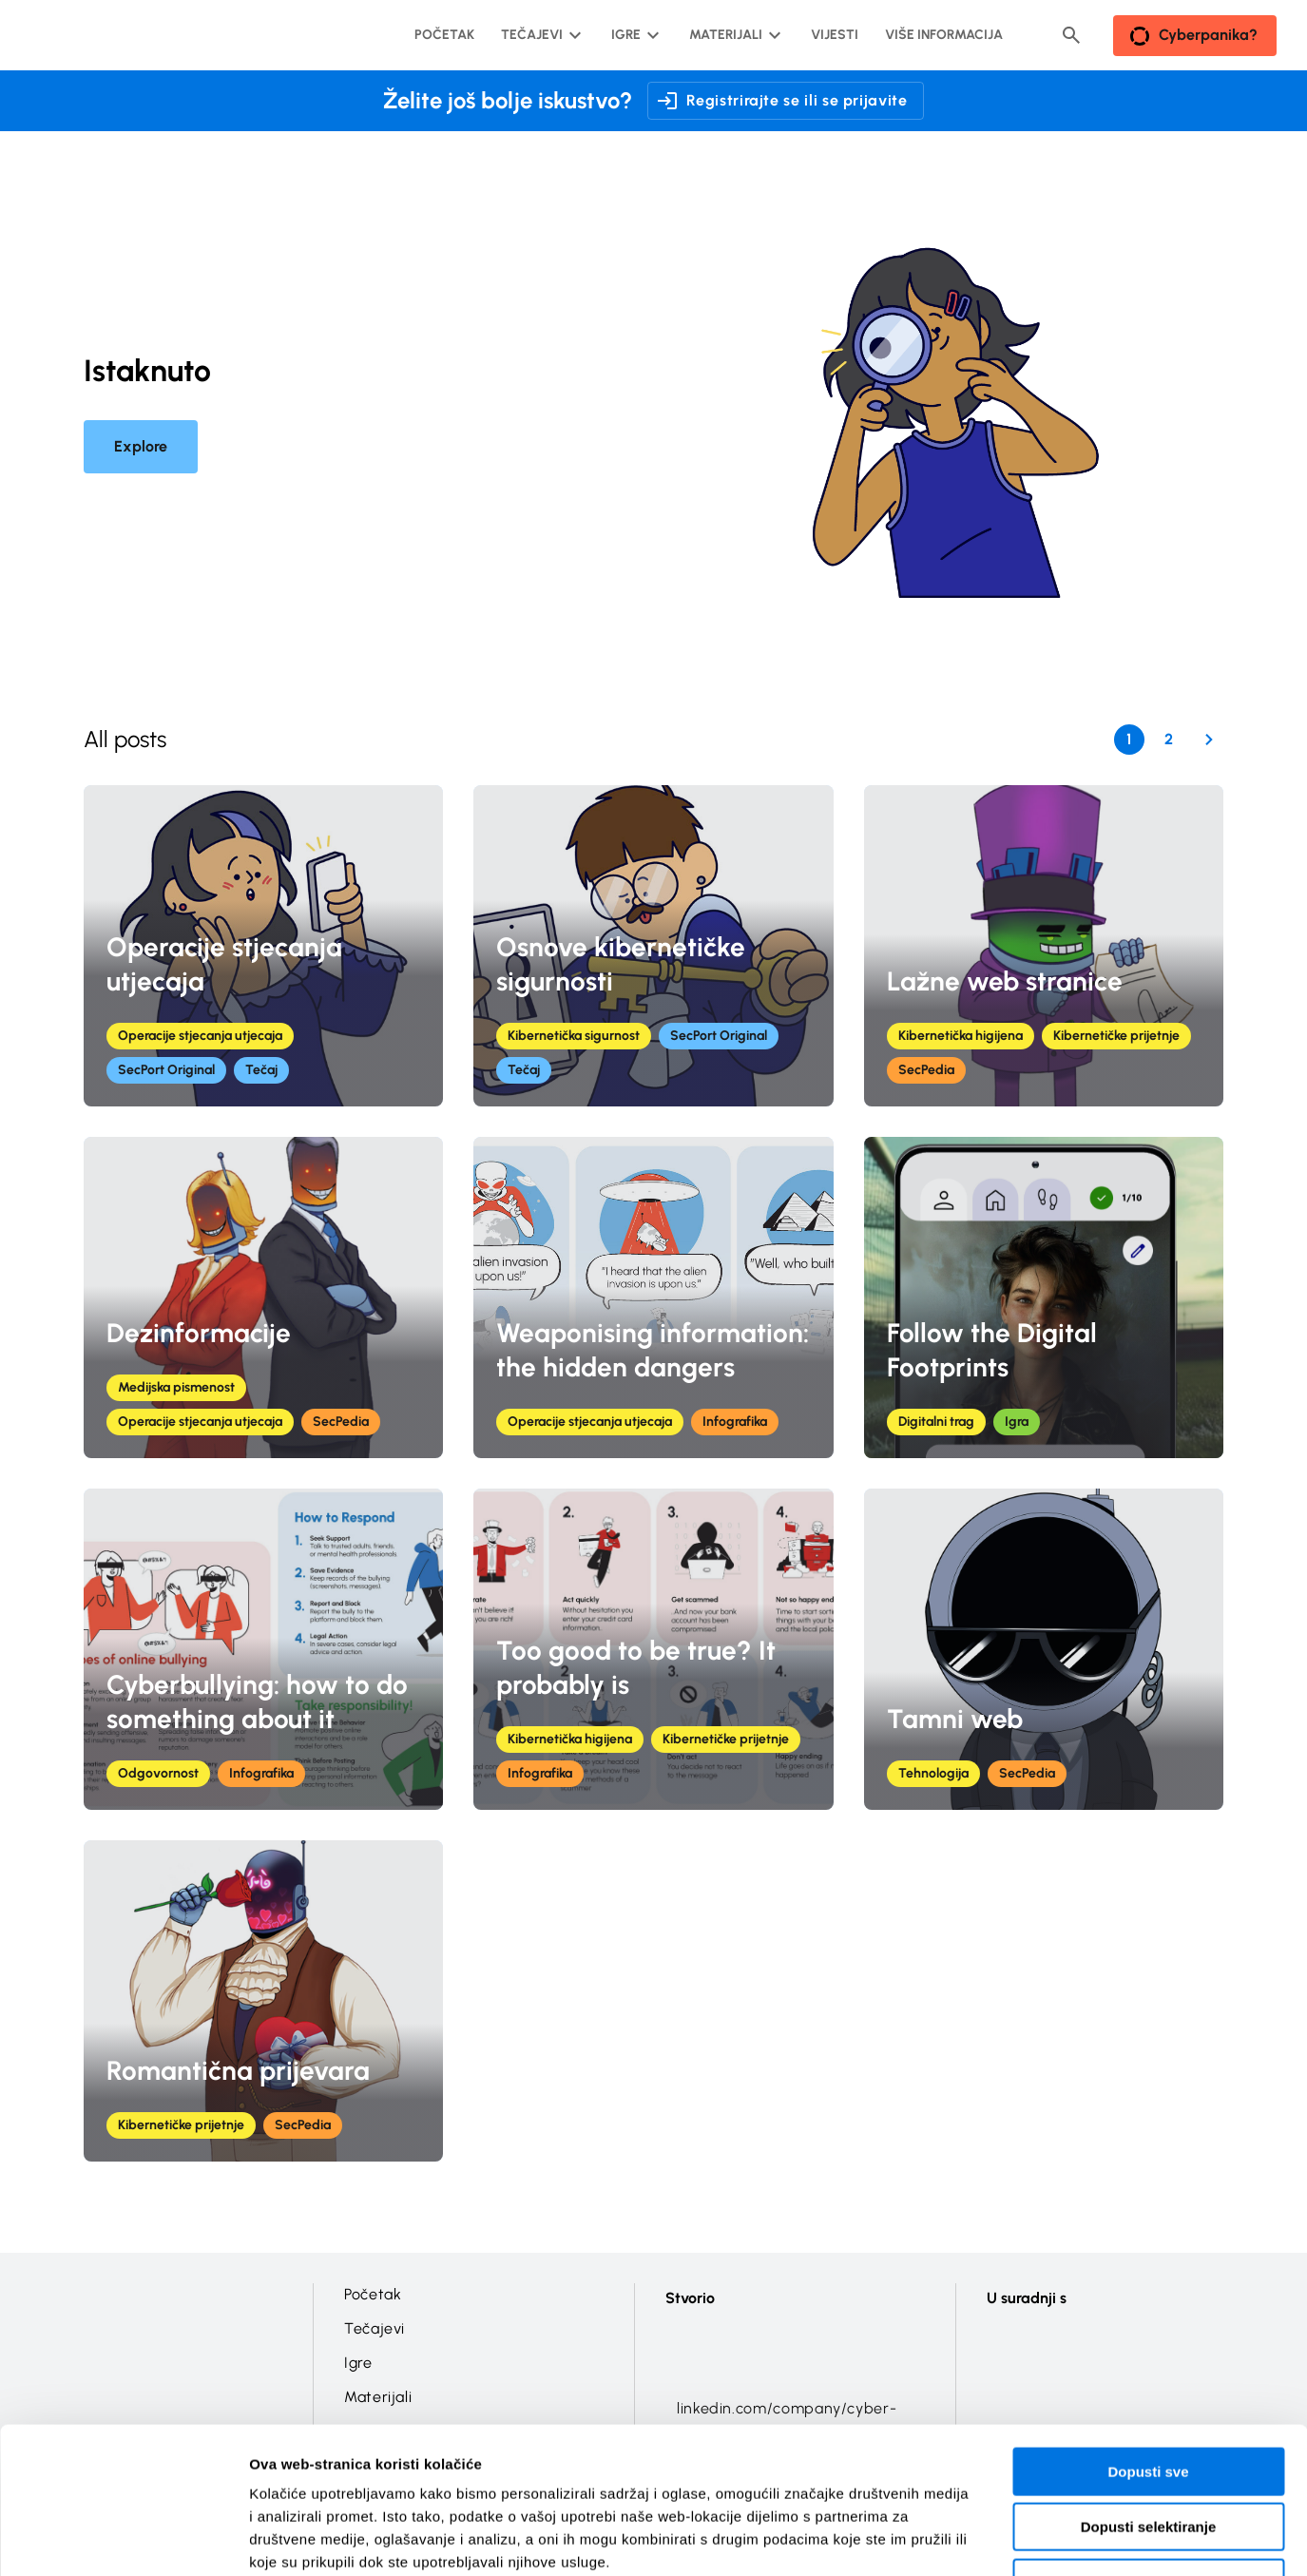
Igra (1016, 1421)
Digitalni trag (936, 1421)
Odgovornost (158, 1773)
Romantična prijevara (238, 2070)
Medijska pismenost (176, 1387)
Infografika (734, 1421)
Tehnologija (933, 1773)
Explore (140, 446)
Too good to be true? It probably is (636, 1667)
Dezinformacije (198, 1333)
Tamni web (955, 1718)
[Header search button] (1071, 35)
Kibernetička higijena (960, 1036)
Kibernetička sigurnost (574, 1036)
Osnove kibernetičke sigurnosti (620, 964)
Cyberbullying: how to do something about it (257, 1701)
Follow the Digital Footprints (992, 1350)
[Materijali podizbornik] (733, 35)
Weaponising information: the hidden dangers (652, 1350)
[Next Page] (1209, 739)
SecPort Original (166, 1070)
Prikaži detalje (984, 2538)
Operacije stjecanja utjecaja (224, 964)
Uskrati (1148, 2455)
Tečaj (261, 1070)
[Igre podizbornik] (633, 35)
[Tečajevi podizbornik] (539, 35)
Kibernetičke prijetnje (1116, 1036)
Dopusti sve (1147, 2344)
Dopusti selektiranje (1149, 2400)
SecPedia (926, 1070)
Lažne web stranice (1005, 981)
